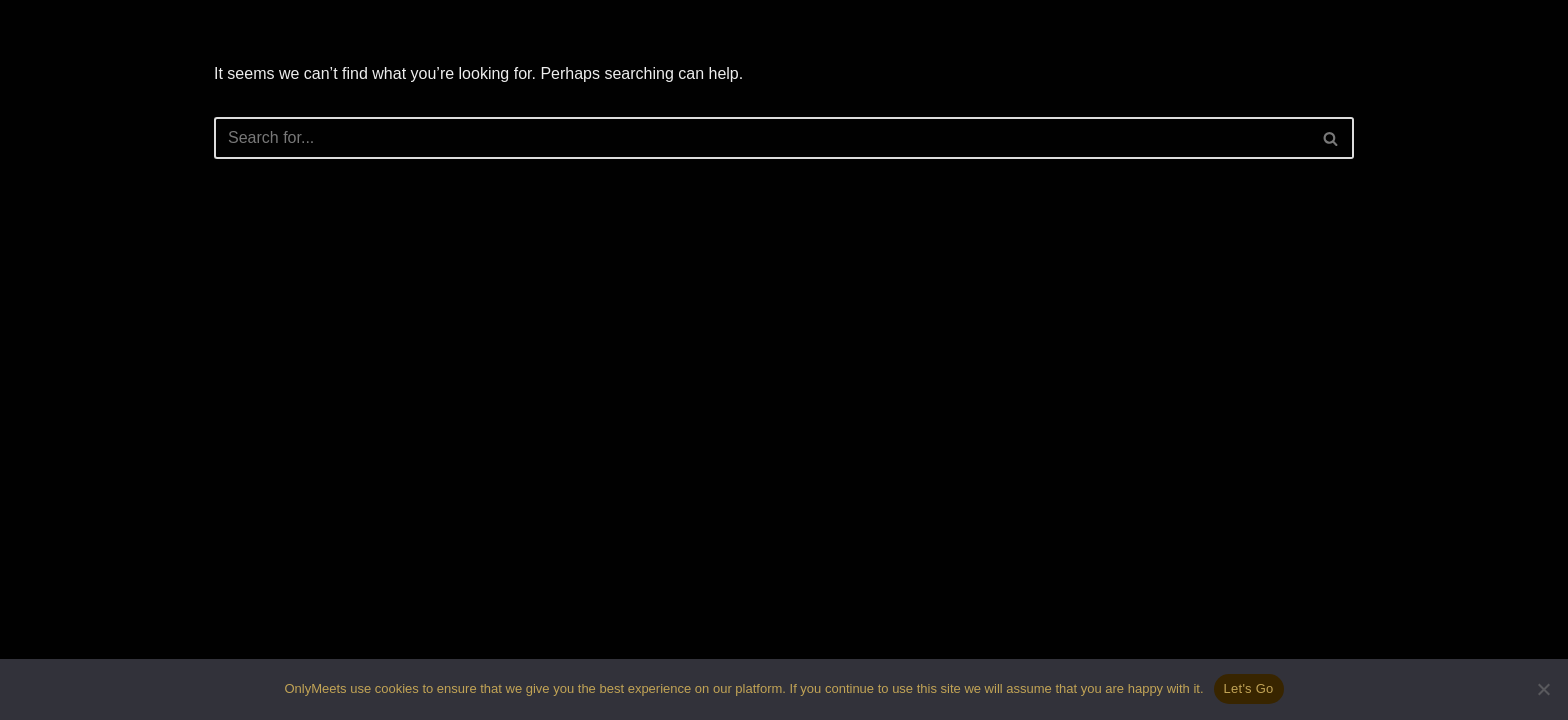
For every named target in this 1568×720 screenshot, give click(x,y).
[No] (1543, 689)
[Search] (761, 138)
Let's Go (1249, 688)
